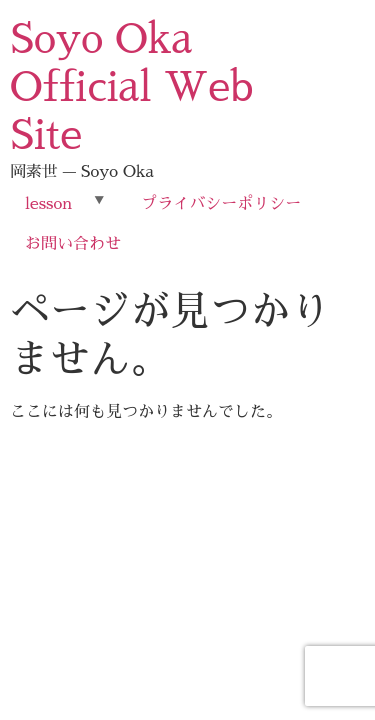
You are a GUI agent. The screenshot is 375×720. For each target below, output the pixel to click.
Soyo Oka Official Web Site (132, 88)
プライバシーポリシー (221, 204)
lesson (48, 204)
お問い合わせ (73, 244)
